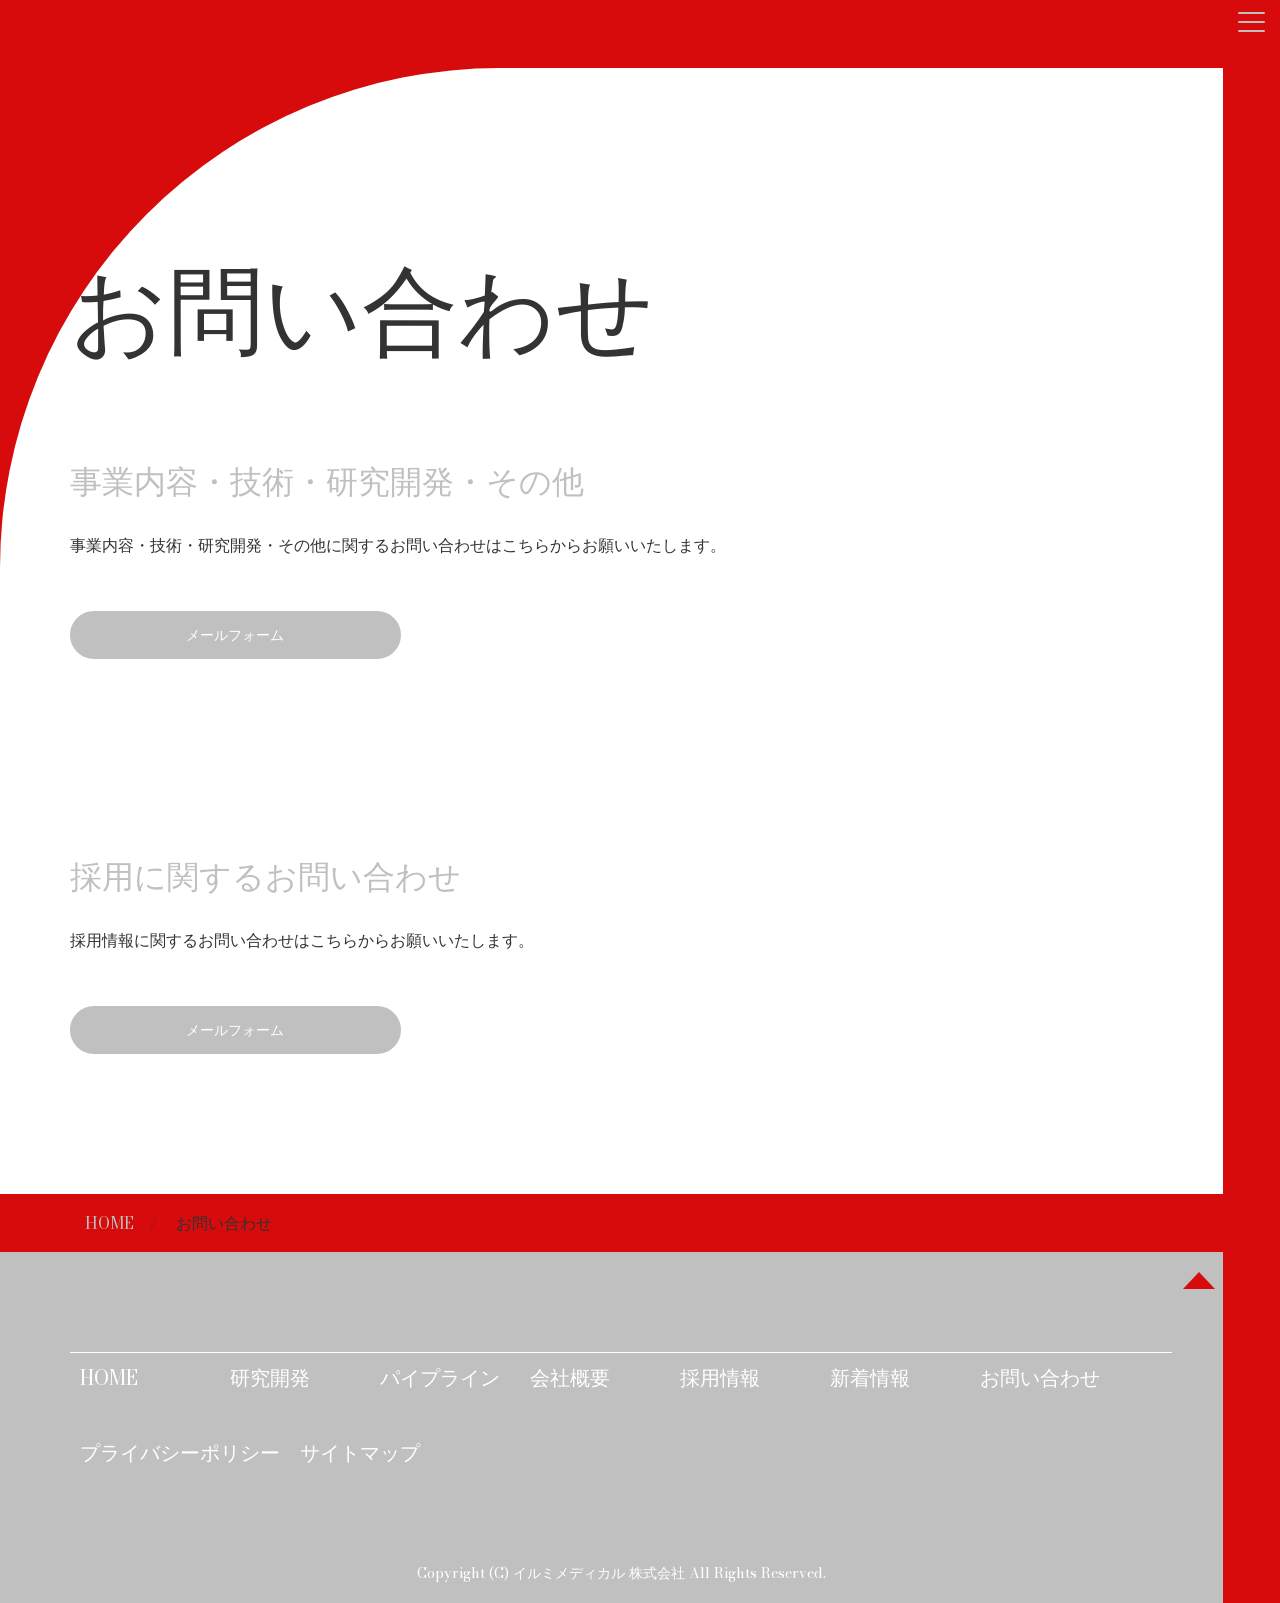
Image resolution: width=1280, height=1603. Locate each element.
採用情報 (720, 1378)
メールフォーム (235, 635)
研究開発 (270, 1378)
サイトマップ (360, 1453)
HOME (109, 1223)
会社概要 (570, 1378)
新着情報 (870, 1378)
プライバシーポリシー (180, 1453)
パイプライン (440, 1378)
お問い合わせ (1040, 1378)
